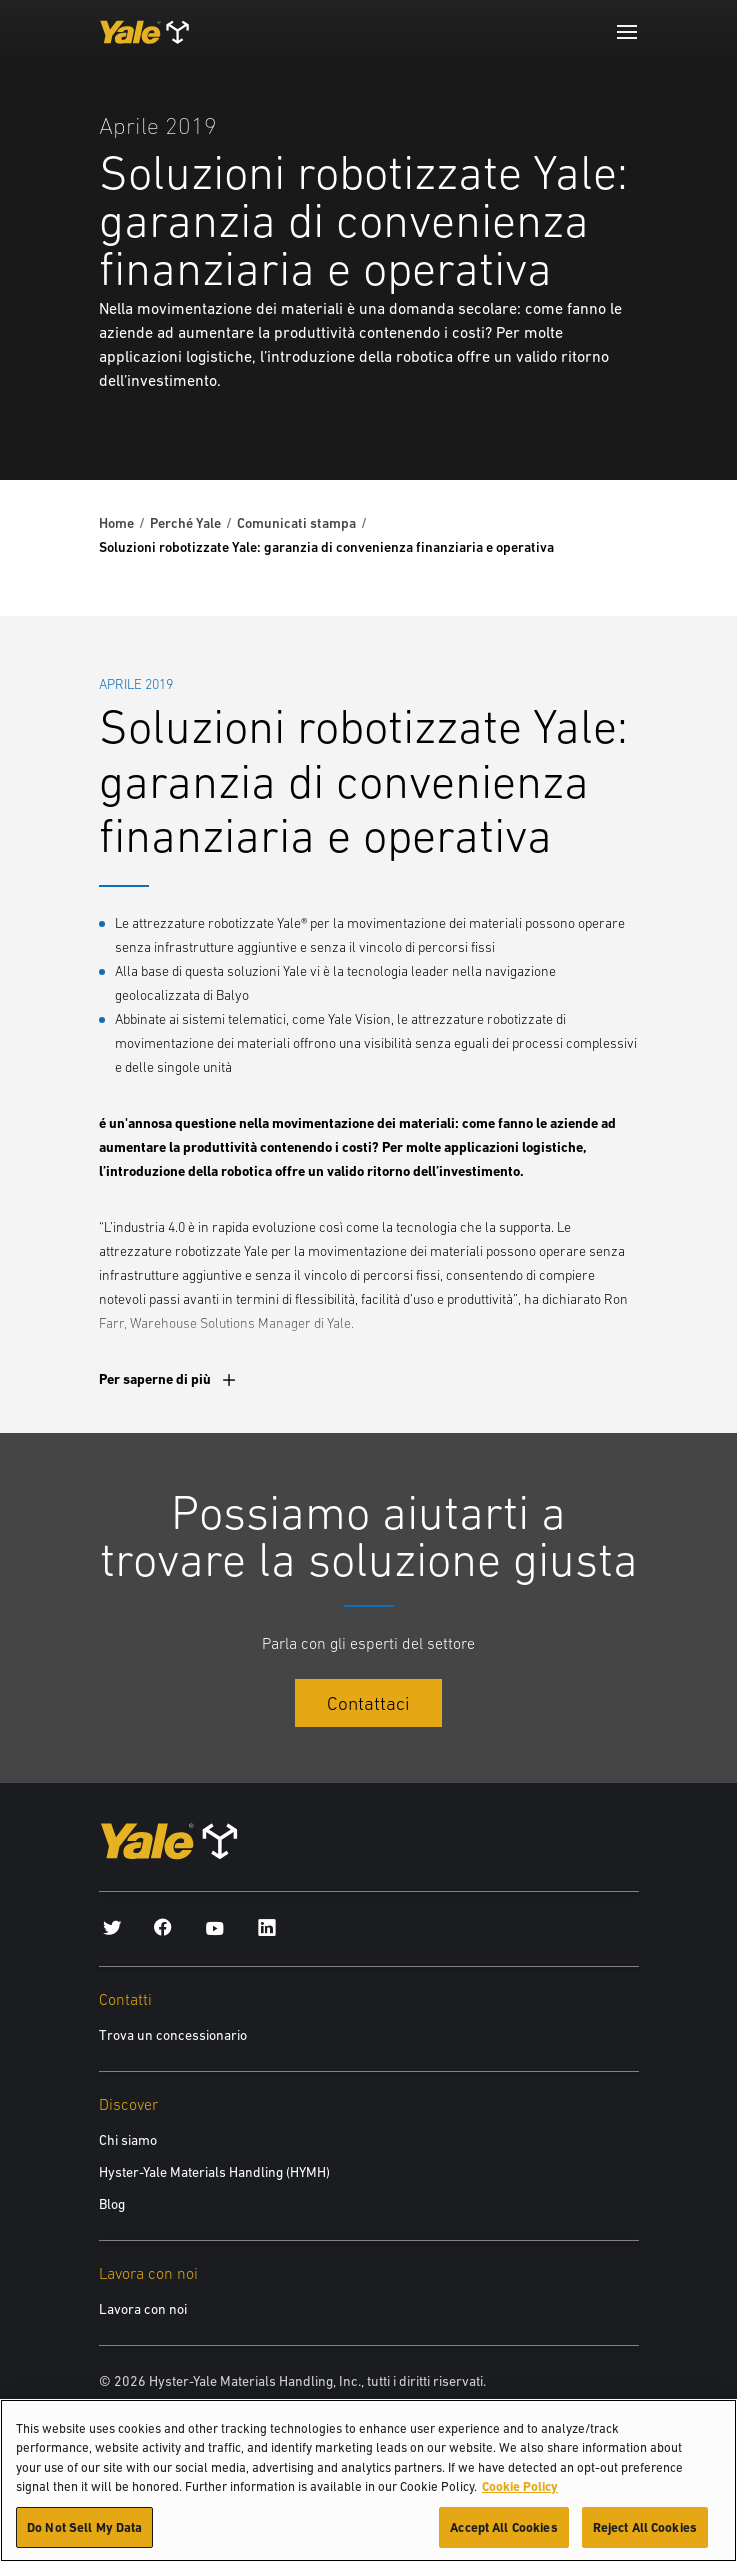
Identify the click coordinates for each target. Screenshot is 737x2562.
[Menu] (627, 32)
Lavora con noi (143, 2309)
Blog (112, 2204)
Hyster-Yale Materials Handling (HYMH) (214, 2172)
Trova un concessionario (173, 2035)
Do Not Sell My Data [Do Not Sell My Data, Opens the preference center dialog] (84, 2538)
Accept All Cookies (503, 2538)
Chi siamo (128, 2140)
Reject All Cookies (645, 2538)
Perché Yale (185, 523)
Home (116, 523)
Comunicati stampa (296, 523)
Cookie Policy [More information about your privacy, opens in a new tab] (520, 2497)
